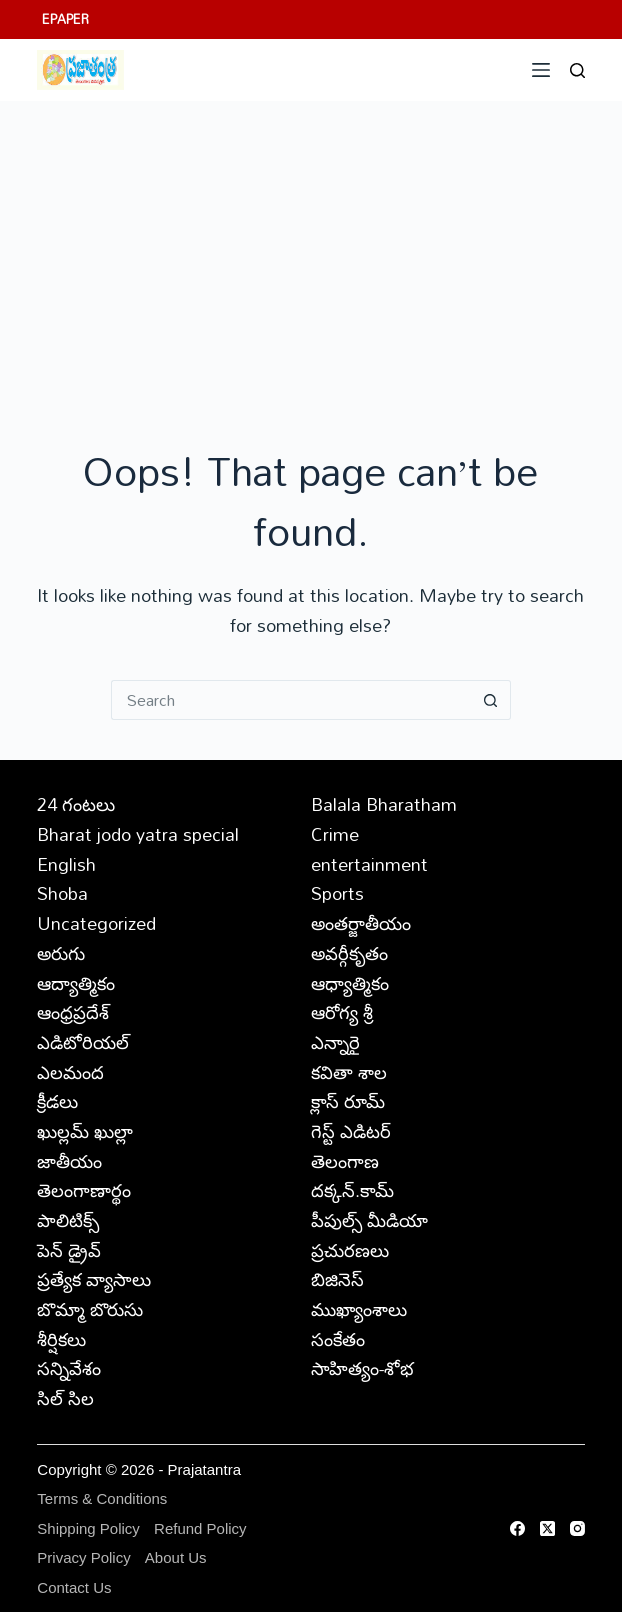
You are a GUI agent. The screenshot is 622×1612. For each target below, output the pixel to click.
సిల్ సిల (65, 1398)
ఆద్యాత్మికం (76, 983)
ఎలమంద (70, 1072)
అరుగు (61, 953)
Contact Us (74, 1587)
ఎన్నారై (335, 1042)
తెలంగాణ (345, 1161)
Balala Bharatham (384, 804)
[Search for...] (291, 700)
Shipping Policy (88, 1528)
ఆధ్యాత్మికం (350, 983)
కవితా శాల (349, 1072)
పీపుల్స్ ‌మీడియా (369, 1220)
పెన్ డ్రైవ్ (69, 1250)
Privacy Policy (83, 1557)
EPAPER (65, 19)
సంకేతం (338, 1339)
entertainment (369, 864)
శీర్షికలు (61, 1339)
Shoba (62, 893)
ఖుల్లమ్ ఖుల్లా (85, 1131)
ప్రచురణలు (350, 1250)
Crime (335, 834)
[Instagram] (577, 1528)
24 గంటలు (76, 804)
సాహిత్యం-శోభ (362, 1368)
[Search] (577, 70)
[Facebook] (517, 1528)
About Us (176, 1557)
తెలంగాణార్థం (84, 1190)
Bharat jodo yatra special (138, 834)
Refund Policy (200, 1528)
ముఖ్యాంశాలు (359, 1309)
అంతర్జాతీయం (361, 923)
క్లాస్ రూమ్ (348, 1101)
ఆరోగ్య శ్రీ (342, 1012)
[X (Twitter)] (547, 1528)
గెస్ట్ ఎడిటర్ (351, 1131)
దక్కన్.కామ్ (352, 1190)
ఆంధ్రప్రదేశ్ (73, 1012)
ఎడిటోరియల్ (83, 1042)
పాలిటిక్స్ (68, 1220)
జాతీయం (69, 1161)
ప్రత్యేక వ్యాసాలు (94, 1279)
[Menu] (541, 70)
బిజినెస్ (337, 1279)
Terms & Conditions (102, 1498)
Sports (337, 893)
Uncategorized (96, 923)
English (66, 864)
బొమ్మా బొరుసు (90, 1309)
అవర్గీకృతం (349, 953)
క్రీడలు (57, 1101)
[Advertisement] (311, 251)
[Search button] (491, 700)
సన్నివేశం (69, 1368)
